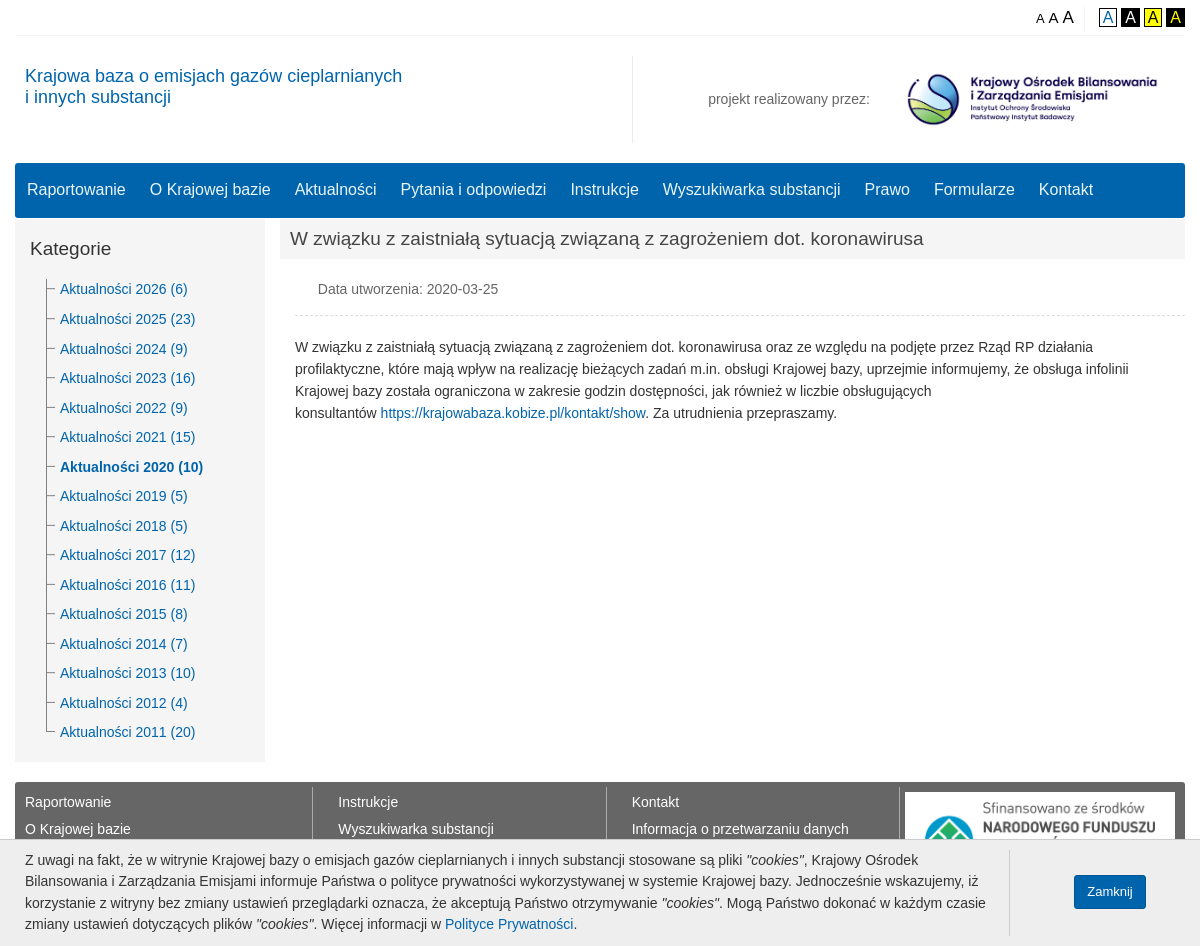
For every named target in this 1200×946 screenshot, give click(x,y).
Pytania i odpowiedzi (474, 189)
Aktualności (336, 189)
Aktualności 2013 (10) (127, 673)
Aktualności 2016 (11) (127, 585)
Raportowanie (76, 189)
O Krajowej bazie (210, 189)
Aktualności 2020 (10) (131, 467)
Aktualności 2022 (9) (124, 408)
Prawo (887, 189)
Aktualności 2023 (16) (127, 378)
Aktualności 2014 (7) (124, 644)
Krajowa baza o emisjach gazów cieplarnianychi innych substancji (213, 86)
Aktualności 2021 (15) (127, 437)
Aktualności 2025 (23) (127, 319)
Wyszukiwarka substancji (752, 189)
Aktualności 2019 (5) (124, 496)
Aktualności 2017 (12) (127, 555)
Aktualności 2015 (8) (124, 614)
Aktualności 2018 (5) (124, 526)
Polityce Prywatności (509, 924)
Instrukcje (604, 189)
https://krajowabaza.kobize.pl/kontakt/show (513, 413)
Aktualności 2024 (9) (124, 349)
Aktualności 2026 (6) (124, 289)
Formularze (974, 189)
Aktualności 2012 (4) (124, 703)
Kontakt (1066, 189)
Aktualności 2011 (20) (127, 732)
